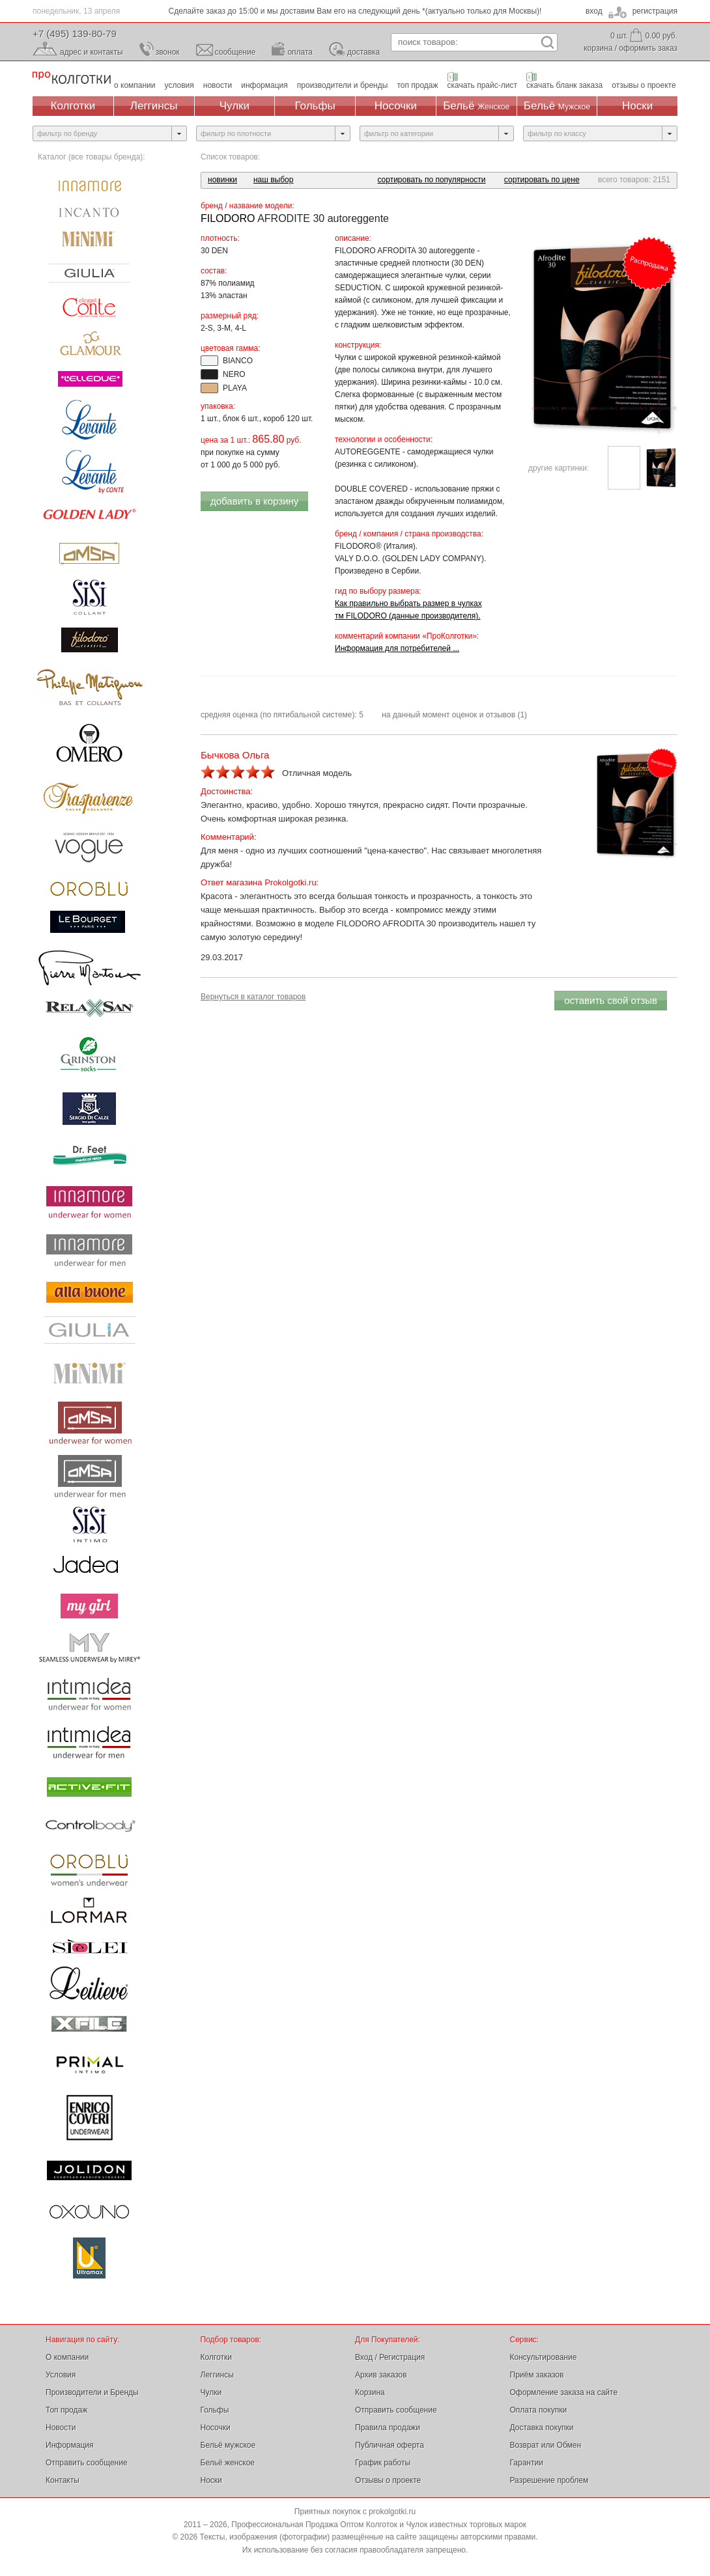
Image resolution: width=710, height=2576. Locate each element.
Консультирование (543, 2357)
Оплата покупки (538, 2410)
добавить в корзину (254, 500)
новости (217, 85)
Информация (69, 2445)
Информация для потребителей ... (397, 648)
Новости (61, 2427)
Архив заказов (381, 2374)
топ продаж (417, 85)
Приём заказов (537, 2374)
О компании (67, 2357)
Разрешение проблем (549, 2480)
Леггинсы (154, 106)
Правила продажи (387, 2427)
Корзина (370, 2392)
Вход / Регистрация (390, 2357)
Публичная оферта (389, 2445)
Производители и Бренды (92, 2392)
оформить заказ (648, 48)
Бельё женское (228, 2462)
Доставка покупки (542, 2427)
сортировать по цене (542, 179)
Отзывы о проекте (388, 2480)
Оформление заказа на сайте (564, 2392)
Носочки (396, 106)
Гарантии (526, 2462)
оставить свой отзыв (610, 1000)
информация (264, 85)
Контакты (62, 2480)
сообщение (235, 52)
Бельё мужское (228, 2445)
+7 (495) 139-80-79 (75, 33)
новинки (222, 179)
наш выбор (273, 179)
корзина (598, 48)
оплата (300, 52)
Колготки (73, 106)
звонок (168, 52)
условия (179, 85)
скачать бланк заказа (564, 85)
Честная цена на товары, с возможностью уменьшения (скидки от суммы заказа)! (354, 11)
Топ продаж (66, 2410)
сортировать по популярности (431, 179)
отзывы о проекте (643, 85)
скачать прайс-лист (482, 85)
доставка (363, 52)
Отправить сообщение (87, 2462)
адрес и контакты (91, 52)
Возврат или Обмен (546, 2445)
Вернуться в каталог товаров (253, 996)
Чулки (234, 106)
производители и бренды (342, 85)
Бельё (476, 106)
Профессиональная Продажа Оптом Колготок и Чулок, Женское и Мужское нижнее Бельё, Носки (72, 78)
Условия (61, 2374)
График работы (382, 2462)
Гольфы (315, 106)
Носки (637, 106)
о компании (135, 85)
